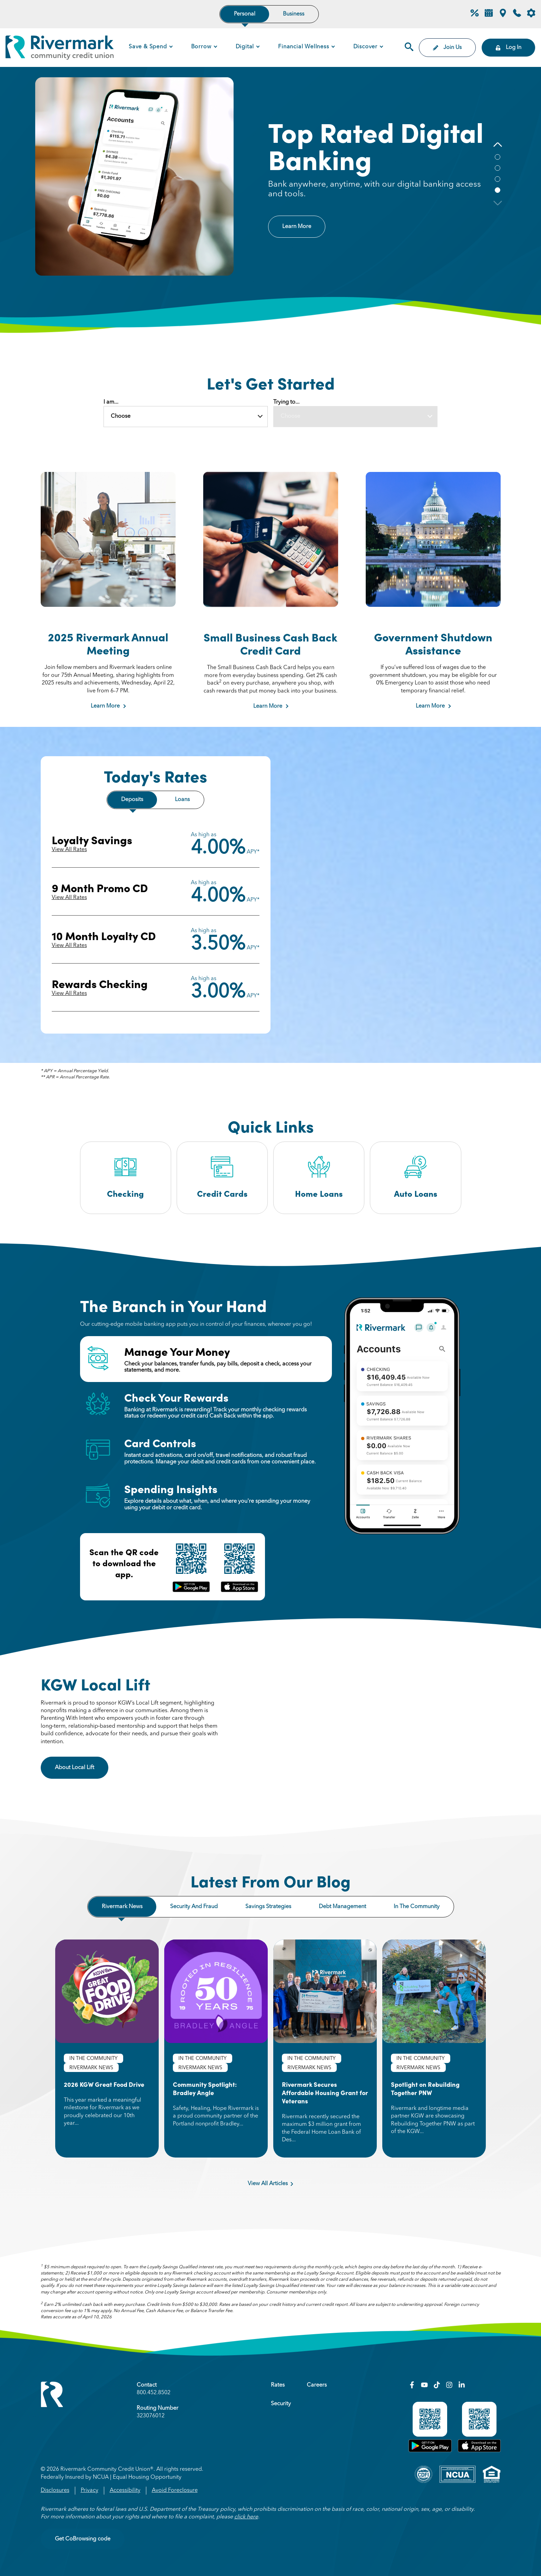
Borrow (201, 47)
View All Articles (270, 2184)
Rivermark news (122, 1906)
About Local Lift (81, 1767)
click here (246, 2517)
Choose (120, 416)
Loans (182, 799)
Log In (508, 47)
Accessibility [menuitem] (125, 2490)
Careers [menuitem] (317, 2385)
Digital (245, 47)
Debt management (342, 1906)
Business (293, 14)
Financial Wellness (303, 47)
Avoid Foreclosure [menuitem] (175, 2490)
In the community (417, 1906)
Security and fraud (194, 1906)
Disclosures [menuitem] (55, 2490)
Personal (244, 14)
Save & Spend (148, 47)
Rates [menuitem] (278, 2385)
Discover (365, 47)
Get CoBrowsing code (82, 2539)
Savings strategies (268, 1906)
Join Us (447, 47)
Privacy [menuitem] (89, 2490)
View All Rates (69, 849)
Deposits (132, 799)
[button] (497, 144)
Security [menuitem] (281, 2404)
